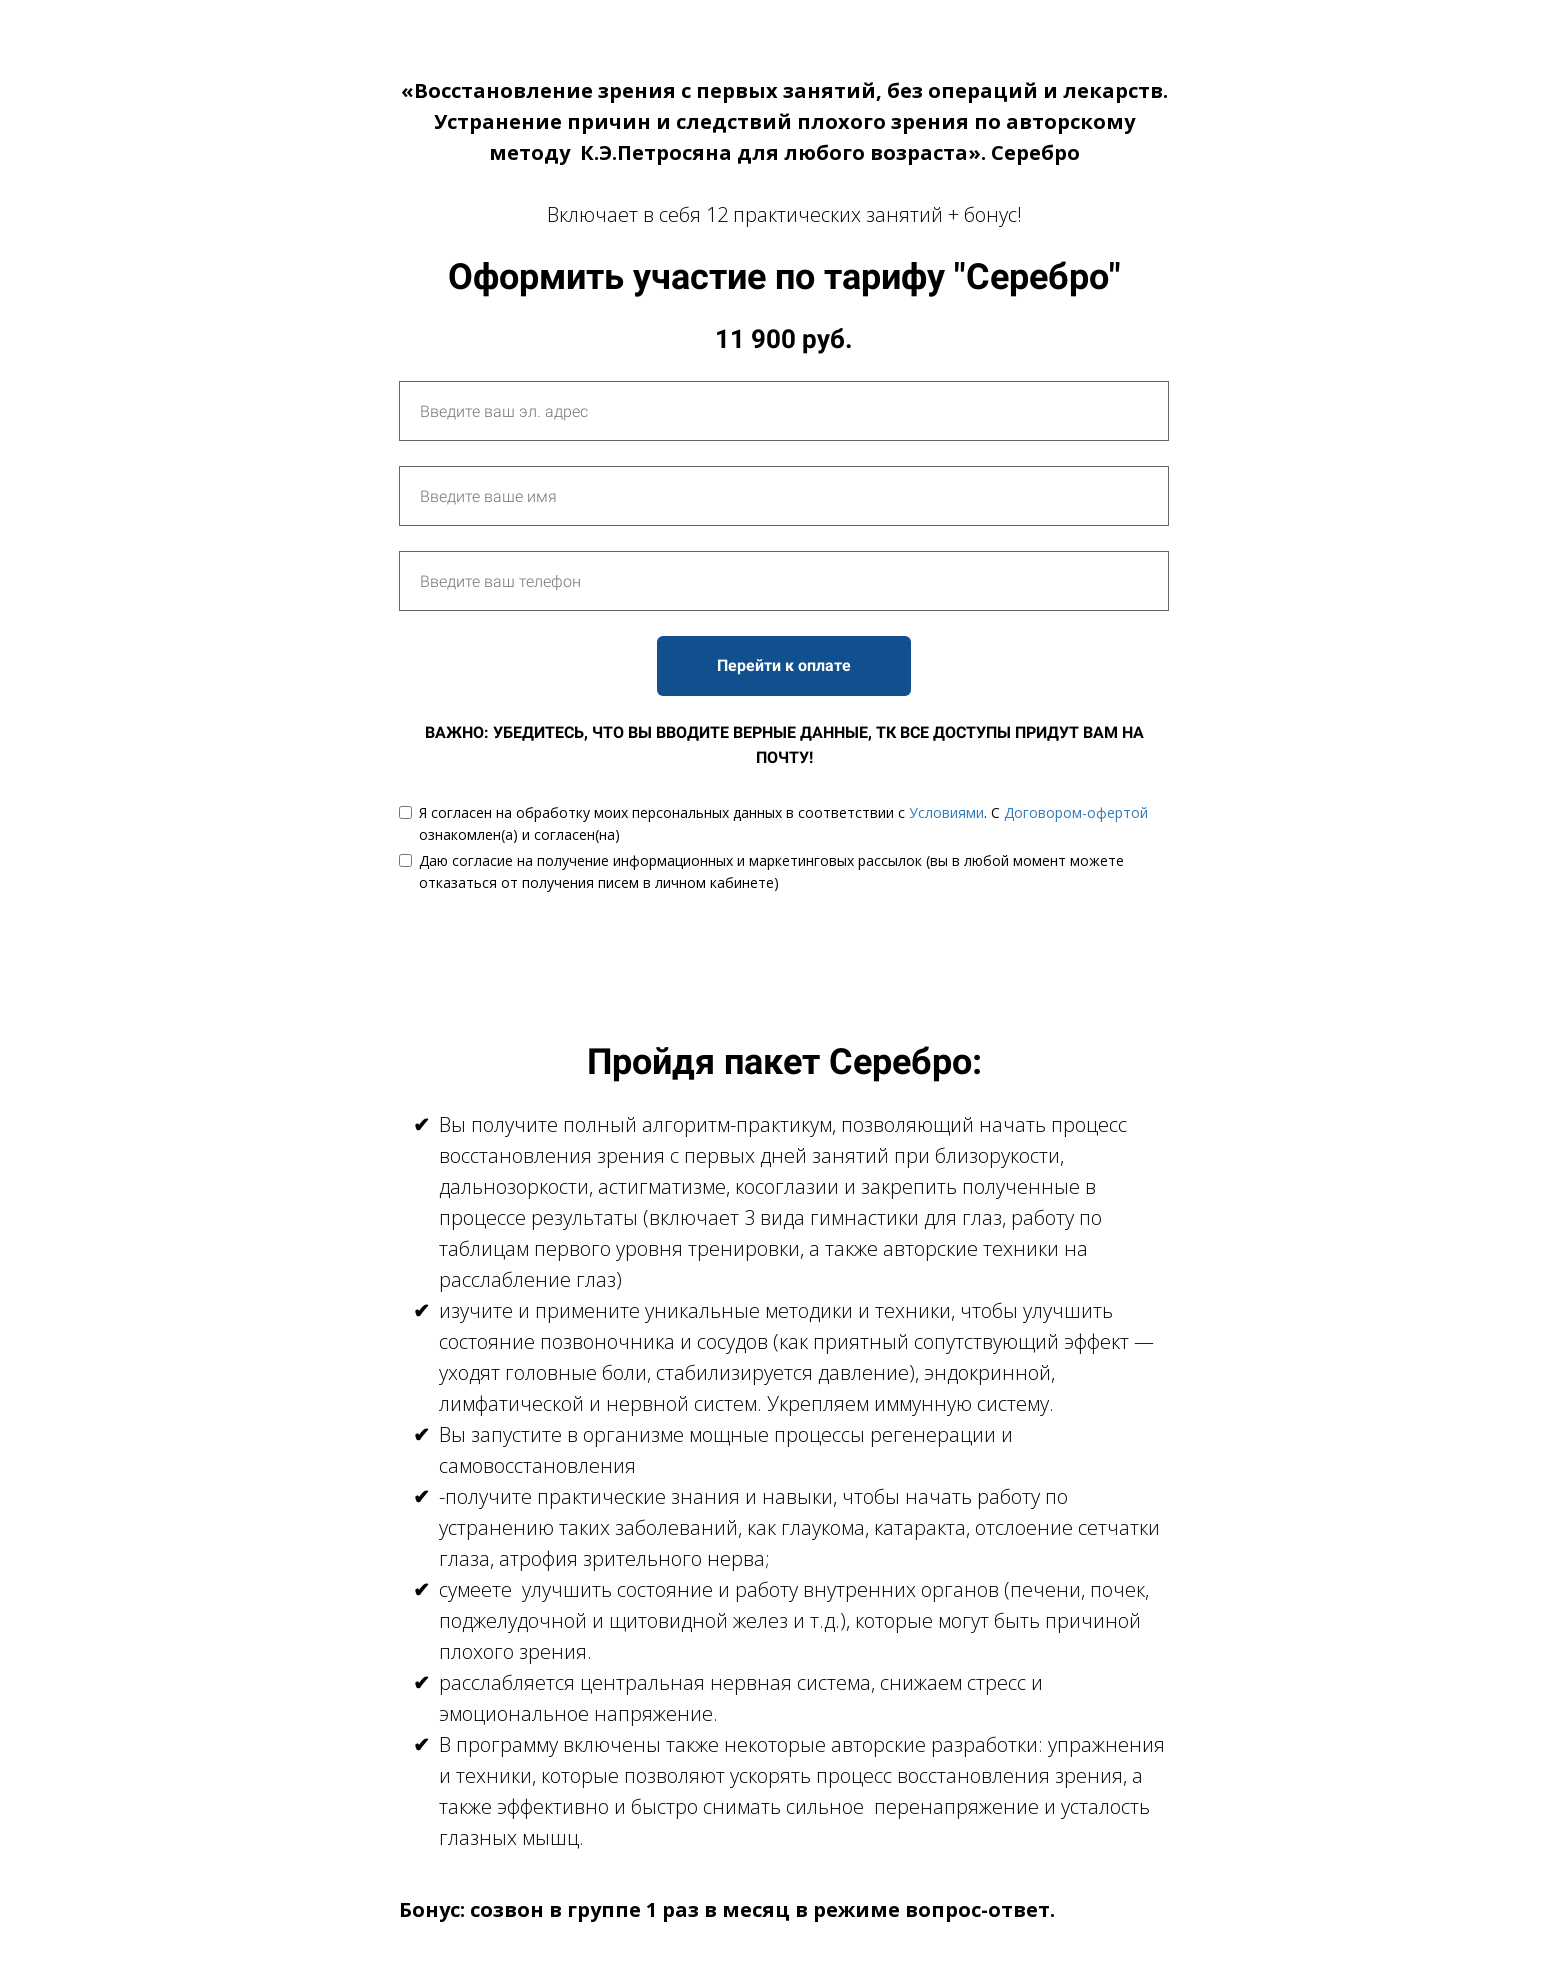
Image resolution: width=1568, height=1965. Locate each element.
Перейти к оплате (784, 665)
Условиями (946, 812)
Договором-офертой (1076, 812)
